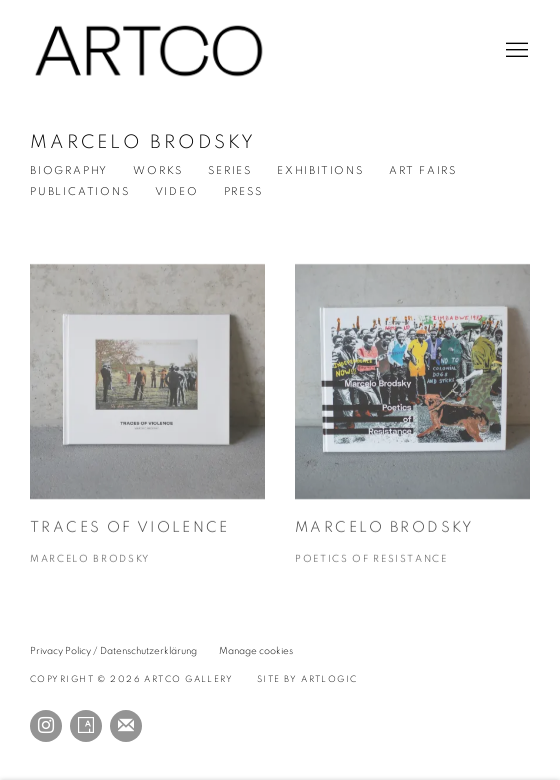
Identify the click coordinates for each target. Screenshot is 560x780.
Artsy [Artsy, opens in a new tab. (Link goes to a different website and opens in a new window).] (86, 726)
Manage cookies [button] (256, 651)
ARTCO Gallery (150, 51)
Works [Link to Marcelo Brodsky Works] (158, 170)
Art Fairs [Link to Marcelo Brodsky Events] (423, 170)
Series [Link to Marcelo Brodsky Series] (230, 170)
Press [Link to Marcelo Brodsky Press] (243, 191)
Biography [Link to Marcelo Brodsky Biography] (69, 170)
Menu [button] (515, 51)
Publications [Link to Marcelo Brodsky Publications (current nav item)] (80, 191)
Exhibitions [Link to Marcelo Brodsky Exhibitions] (320, 170)
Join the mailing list (126, 726)
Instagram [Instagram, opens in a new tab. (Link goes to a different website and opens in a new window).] (46, 726)
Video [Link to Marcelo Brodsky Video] (177, 191)
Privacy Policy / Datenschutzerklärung (113, 651)
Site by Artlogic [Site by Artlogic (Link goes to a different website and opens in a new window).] (307, 679)
